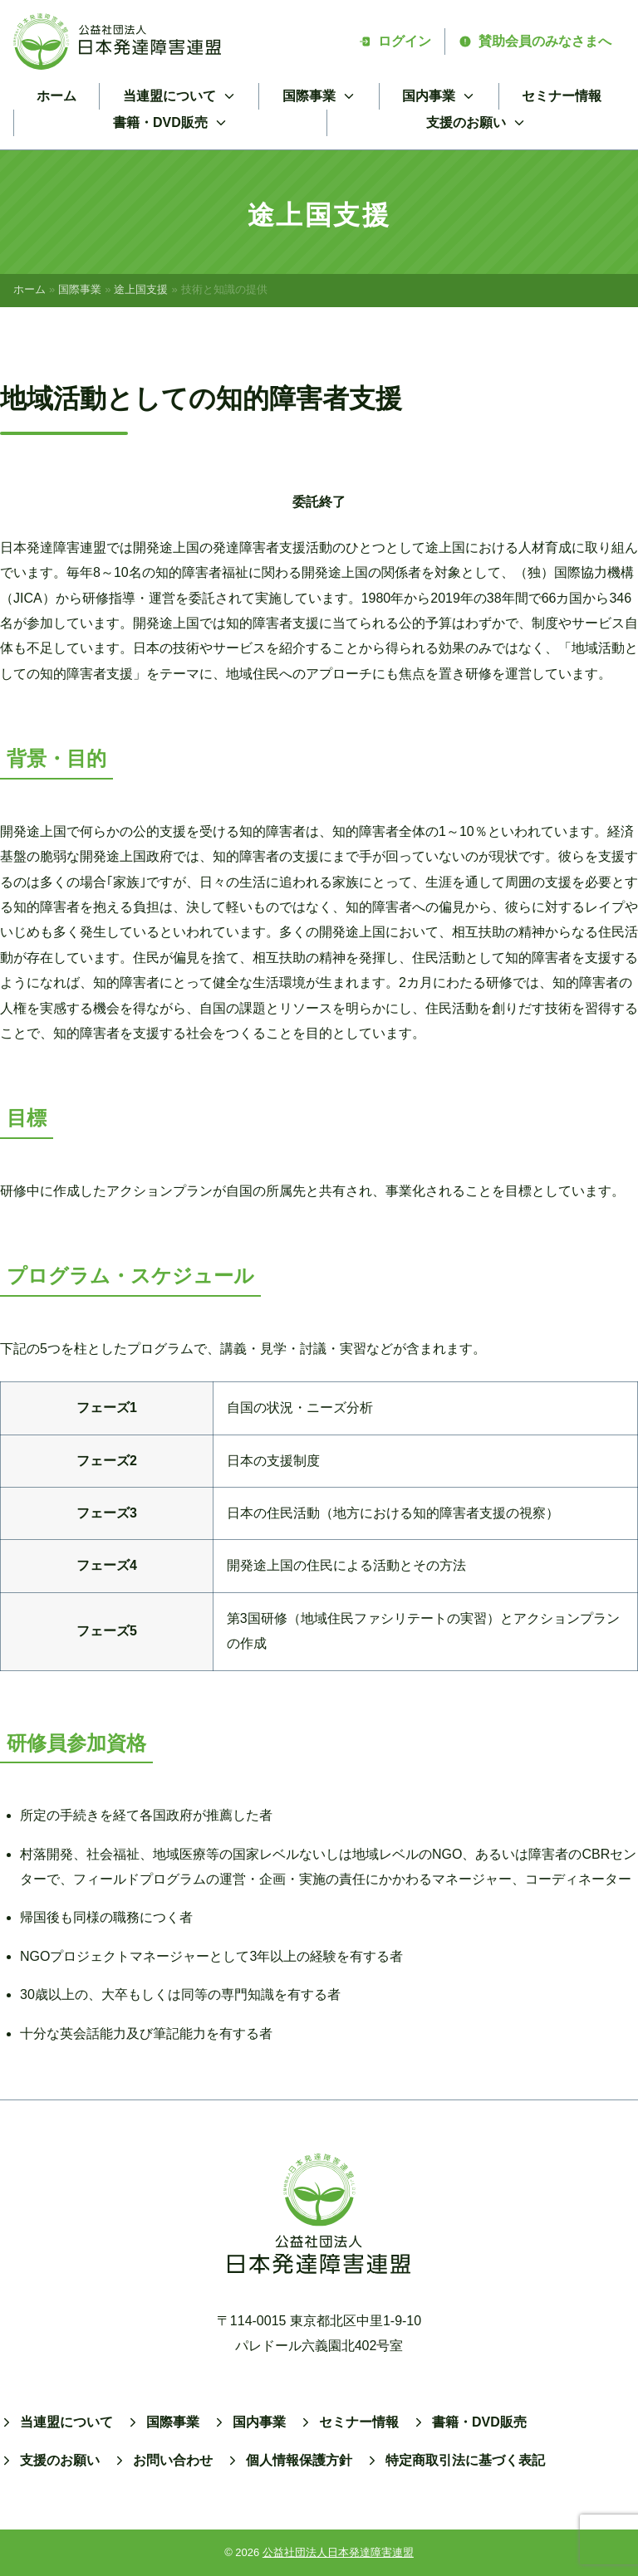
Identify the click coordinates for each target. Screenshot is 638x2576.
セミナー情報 (561, 96)
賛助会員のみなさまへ (535, 41)
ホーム (56, 96)
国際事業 (79, 289)
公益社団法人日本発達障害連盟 (338, 2552)
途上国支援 (141, 289)
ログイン (394, 41)
